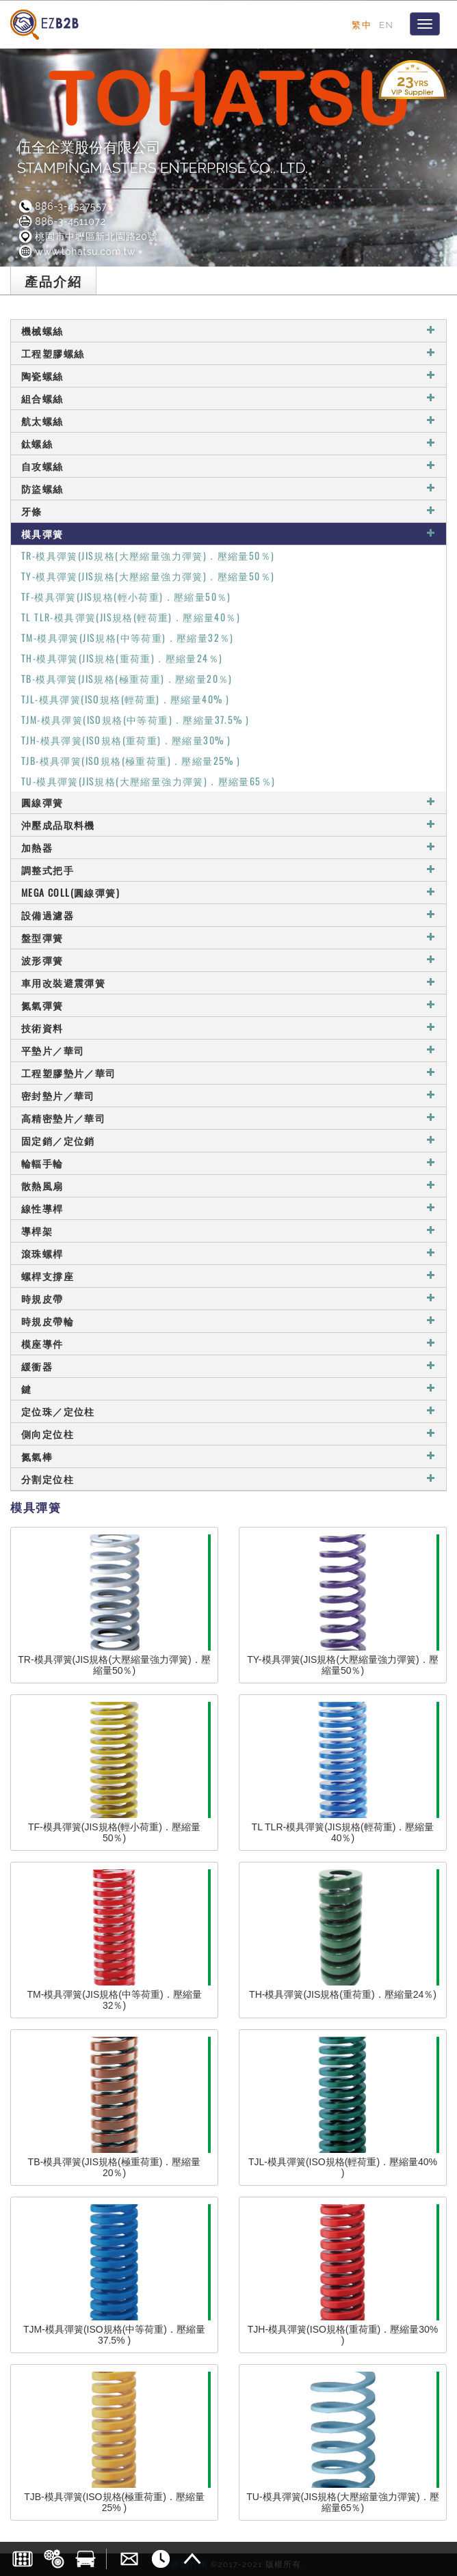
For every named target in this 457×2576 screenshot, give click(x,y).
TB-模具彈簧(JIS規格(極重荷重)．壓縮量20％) (127, 678)
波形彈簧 (228, 960)
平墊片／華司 (228, 1050)
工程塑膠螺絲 (228, 353)
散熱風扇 (228, 1185)
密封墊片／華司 (228, 1095)
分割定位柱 (228, 1479)
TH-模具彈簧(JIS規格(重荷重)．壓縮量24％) (121, 658)
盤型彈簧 (228, 937)
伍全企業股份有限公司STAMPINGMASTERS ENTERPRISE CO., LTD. (162, 157)
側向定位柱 (228, 1433)
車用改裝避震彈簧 (228, 982)
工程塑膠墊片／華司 (228, 1073)
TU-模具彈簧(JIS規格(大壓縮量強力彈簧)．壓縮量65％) (148, 781)
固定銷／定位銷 (228, 1140)
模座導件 (228, 1343)
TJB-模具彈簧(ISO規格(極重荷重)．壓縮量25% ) (131, 760)
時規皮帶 (228, 1298)
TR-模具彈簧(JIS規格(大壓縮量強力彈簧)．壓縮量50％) (147, 555)
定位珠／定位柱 (228, 1411)
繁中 (361, 24)
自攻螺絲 (228, 466)
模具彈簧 (228, 533)
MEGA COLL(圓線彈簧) (228, 892)
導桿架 (228, 1230)
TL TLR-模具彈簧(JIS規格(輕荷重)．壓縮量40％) (130, 617)
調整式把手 (228, 870)
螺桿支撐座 (228, 1276)
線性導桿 (228, 1208)
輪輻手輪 (228, 1163)
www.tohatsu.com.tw (76, 251)
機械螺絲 (228, 330)
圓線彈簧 (228, 802)
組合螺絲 (228, 398)
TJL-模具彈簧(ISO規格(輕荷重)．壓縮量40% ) (125, 699)
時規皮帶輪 (228, 1321)
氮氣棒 (228, 1456)
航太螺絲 (228, 420)
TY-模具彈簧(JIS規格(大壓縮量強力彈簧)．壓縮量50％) (147, 576)
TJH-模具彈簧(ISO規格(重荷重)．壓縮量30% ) (126, 740)
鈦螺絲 (228, 443)
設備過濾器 (228, 915)
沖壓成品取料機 (228, 824)
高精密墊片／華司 (228, 1118)
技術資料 (228, 1027)
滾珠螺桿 (228, 1253)
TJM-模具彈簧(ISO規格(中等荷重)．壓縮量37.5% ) (135, 719)
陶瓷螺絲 (228, 375)
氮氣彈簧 (228, 1005)
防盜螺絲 (228, 488)
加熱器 (228, 847)
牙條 (228, 511)
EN (386, 24)
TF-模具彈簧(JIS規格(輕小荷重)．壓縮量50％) (126, 596)
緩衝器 (228, 1366)
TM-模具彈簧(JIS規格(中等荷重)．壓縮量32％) (127, 637)
